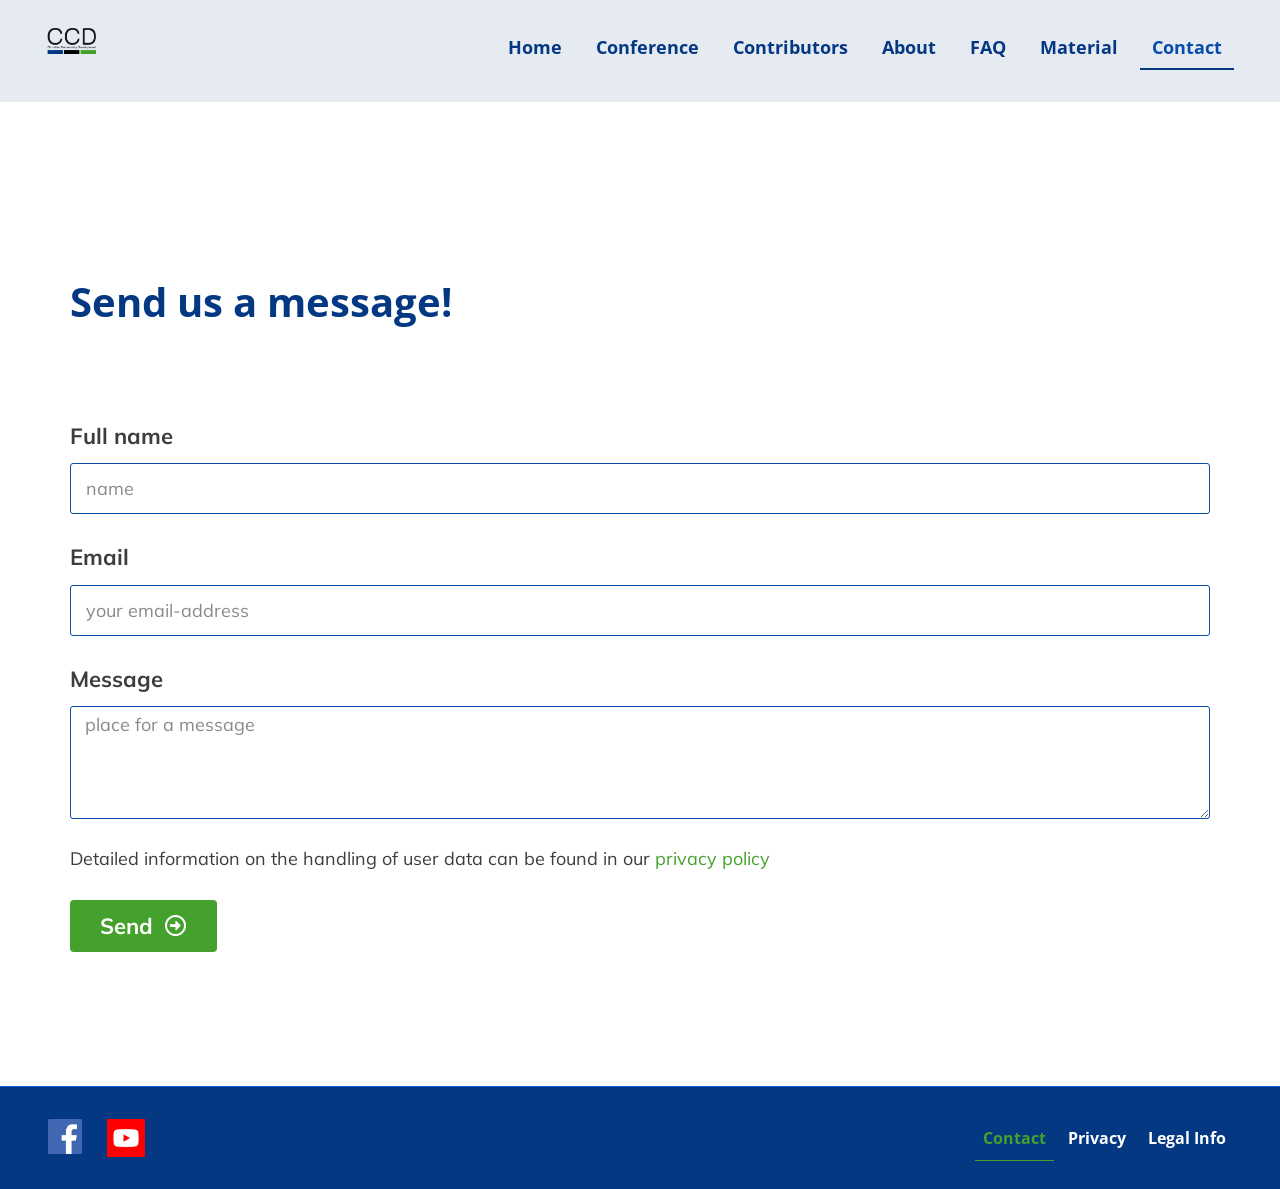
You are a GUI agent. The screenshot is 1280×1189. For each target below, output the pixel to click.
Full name (121, 436)
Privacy (1097, 1138)
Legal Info (1187, 1138)
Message (116, 679)
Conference (647, 47)
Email (99, 557)
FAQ (988, 47)
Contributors (790, 47)
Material (1079, 47)
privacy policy (712, 858)
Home (535, 47)
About (909, 47)
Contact (1187, 47)
